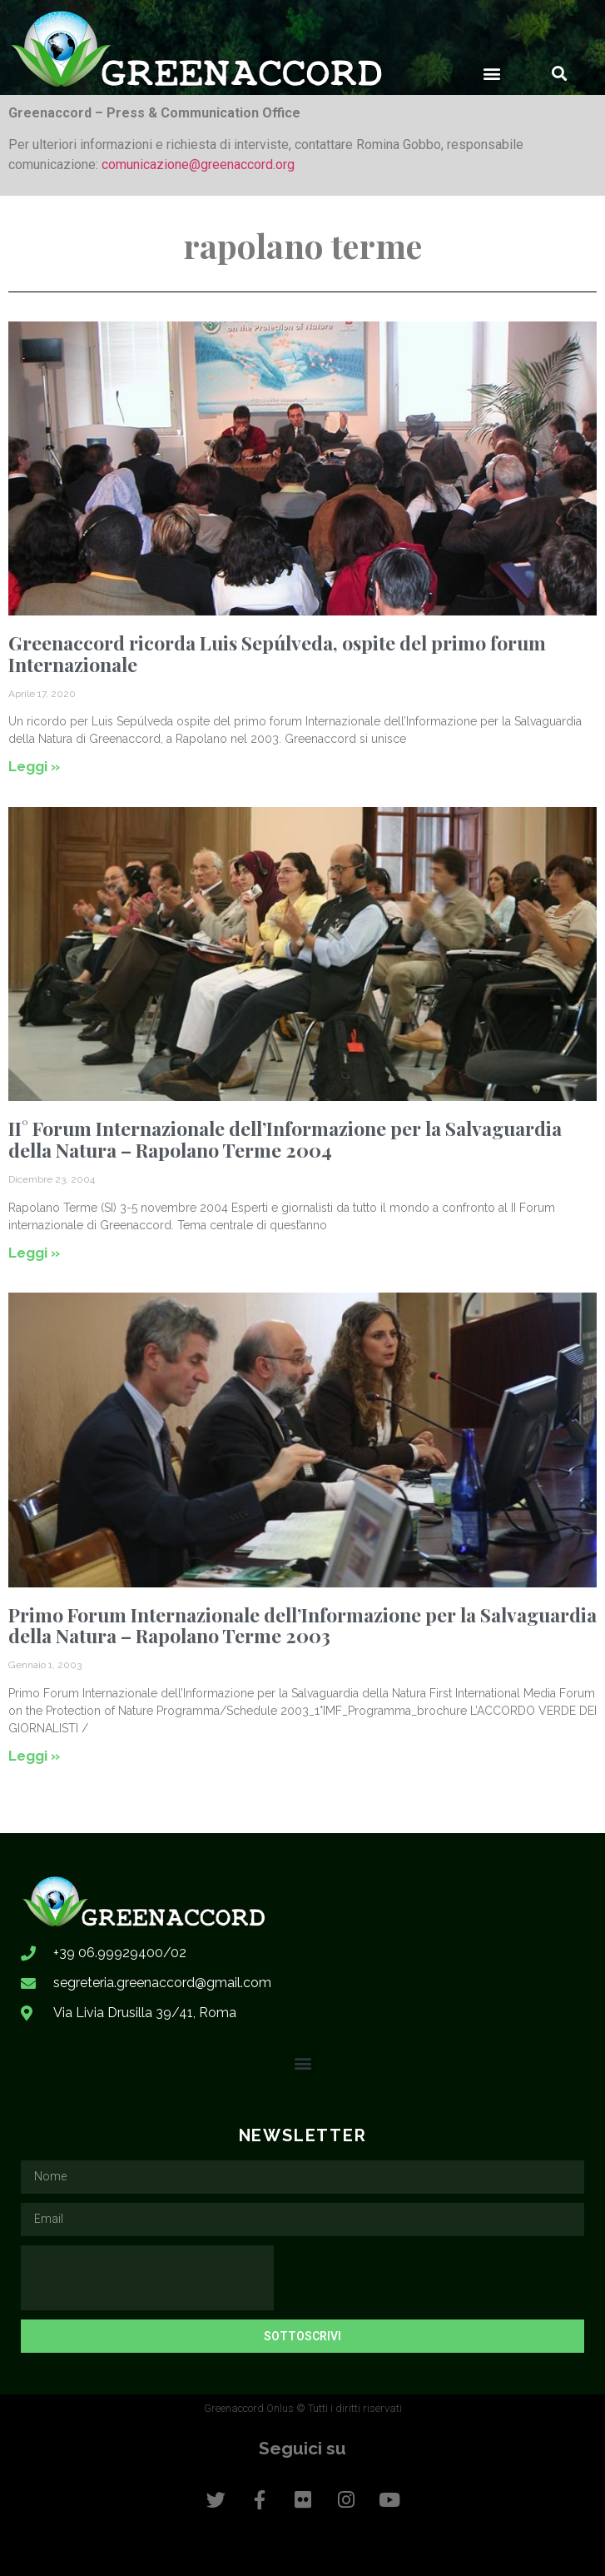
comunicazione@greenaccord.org (198, 164)
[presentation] (147, 2277)
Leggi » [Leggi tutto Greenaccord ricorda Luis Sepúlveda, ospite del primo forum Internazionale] (34, 766)
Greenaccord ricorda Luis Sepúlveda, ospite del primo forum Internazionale (277, 653)
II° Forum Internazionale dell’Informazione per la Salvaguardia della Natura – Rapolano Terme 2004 (285, 1138)
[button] (492, 73)
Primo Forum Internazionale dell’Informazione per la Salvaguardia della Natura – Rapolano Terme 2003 (302, 1625)
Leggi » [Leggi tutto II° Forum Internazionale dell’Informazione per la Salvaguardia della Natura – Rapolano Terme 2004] (34, 1252)
